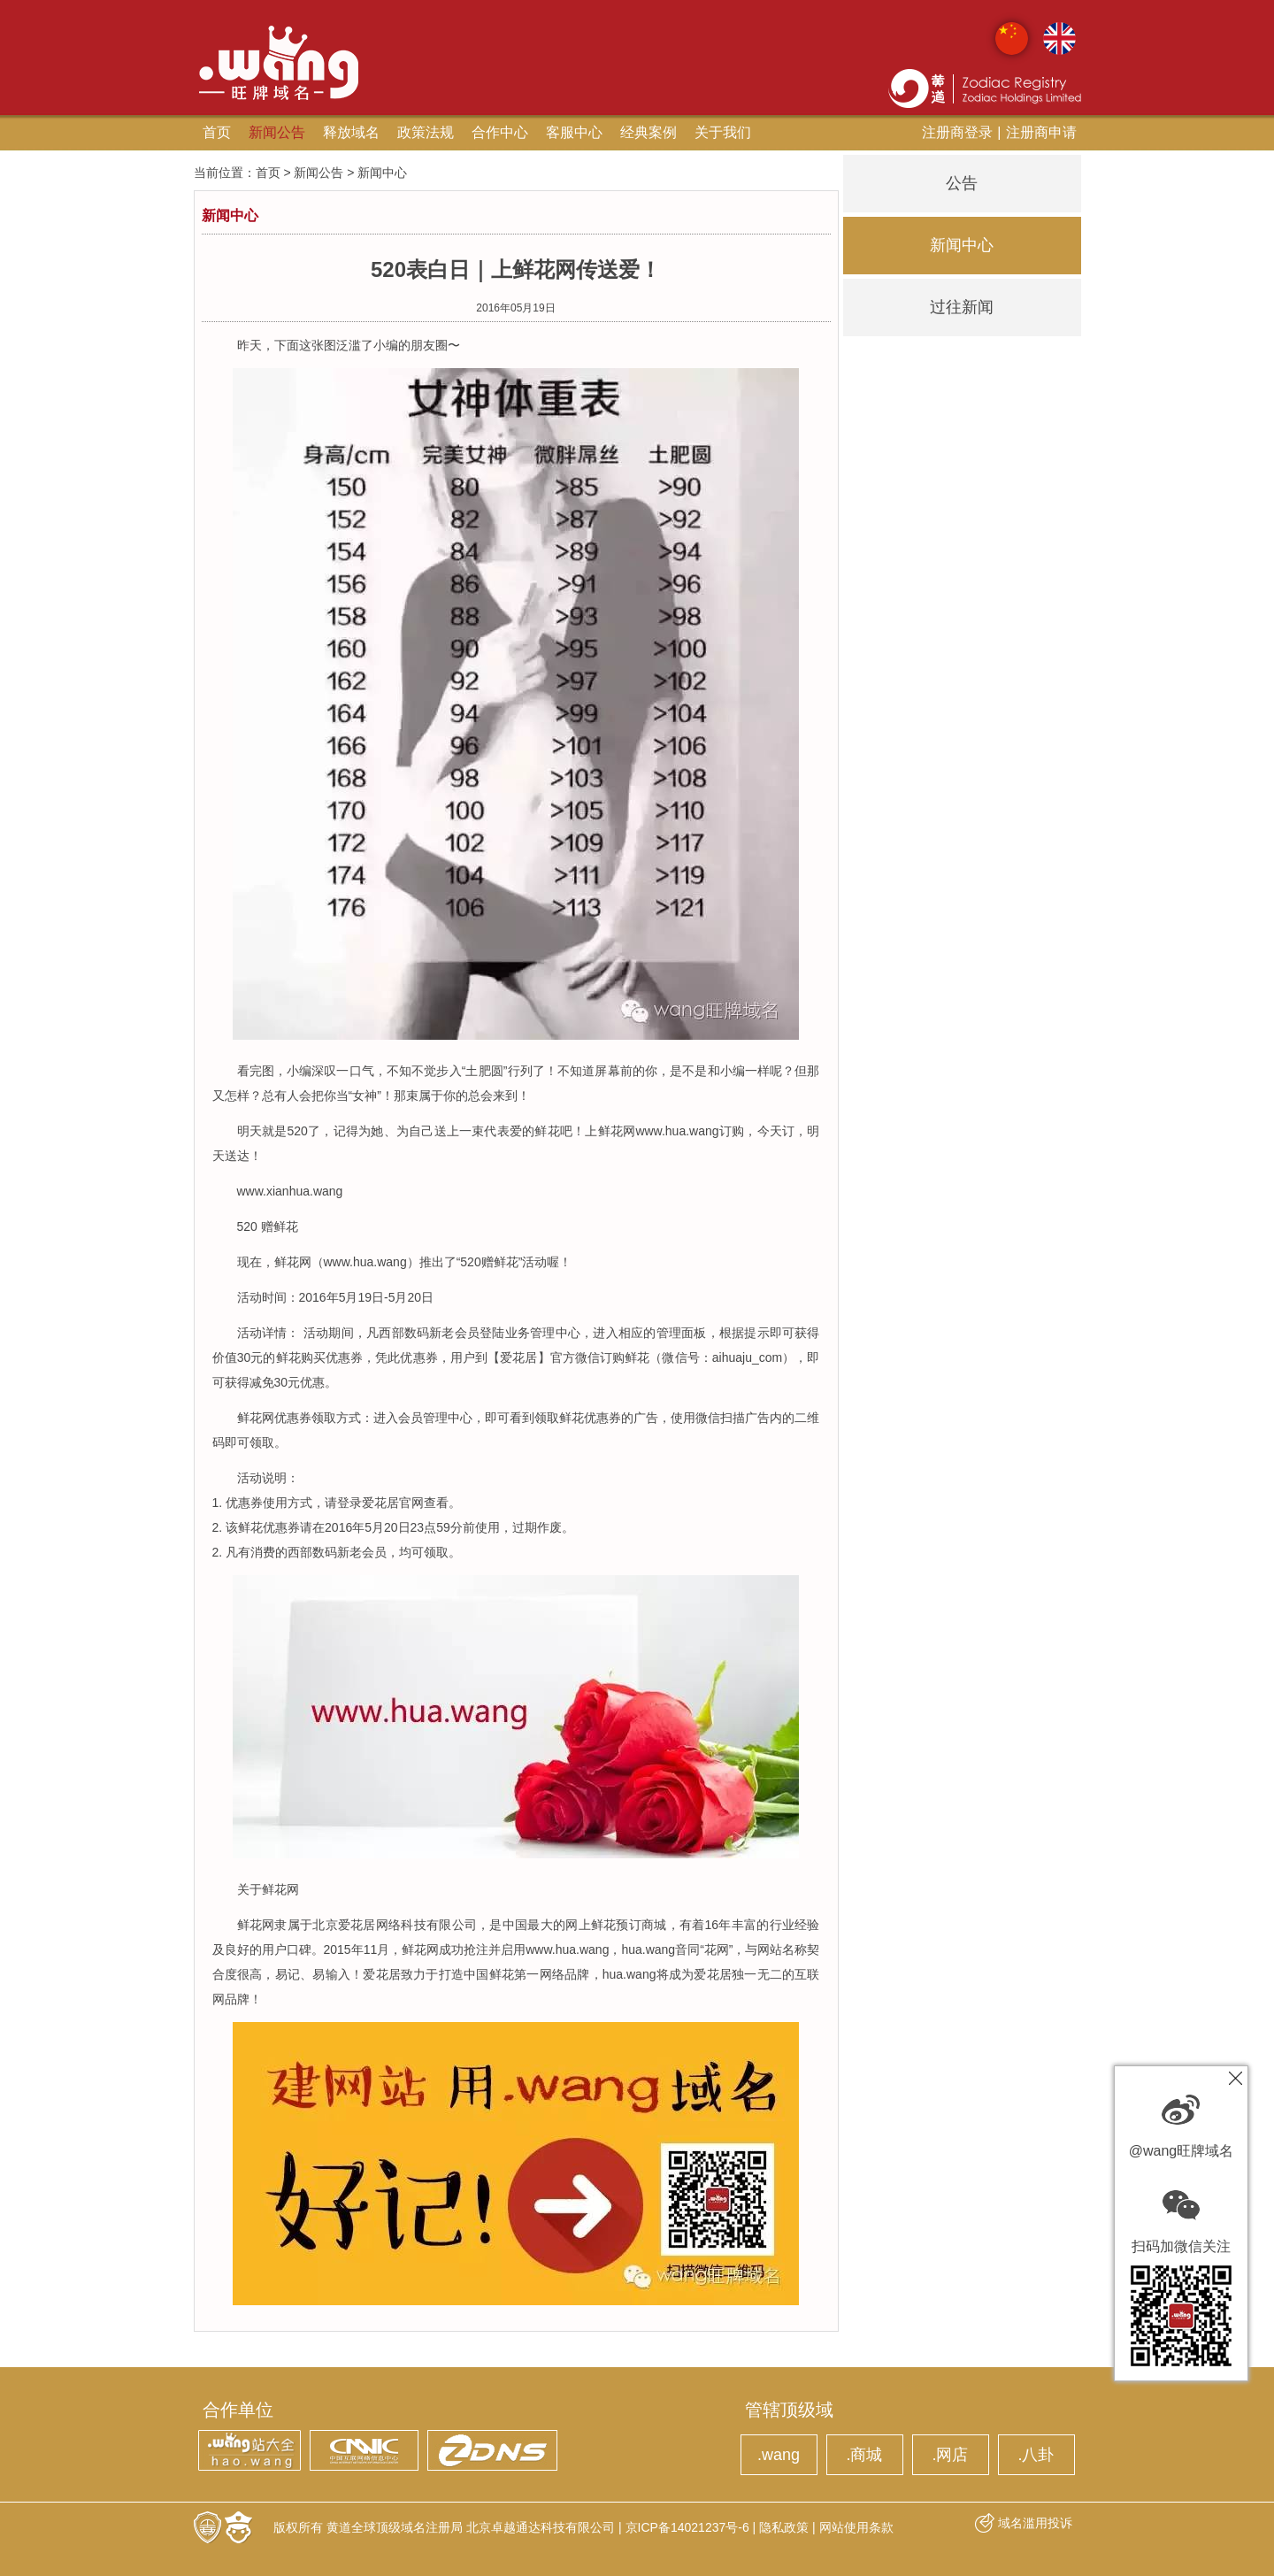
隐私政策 (784, 2527)
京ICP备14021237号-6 (687, 2527)
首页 (217, 132)
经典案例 (648, 132)
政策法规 (425, 132)
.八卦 (1035, 2455)
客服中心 (574, 132)
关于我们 (723, 132)
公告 (962, 183)
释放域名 (351, 132)
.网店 (950, 2455)
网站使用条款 (856, 2527)
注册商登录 (957, 132)
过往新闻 (962, 307)
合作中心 (500, 132)
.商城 (864, 2455)
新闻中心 (962, 245)
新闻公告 (277, 132)
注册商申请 (1041, 132)
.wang (778, 2455)
